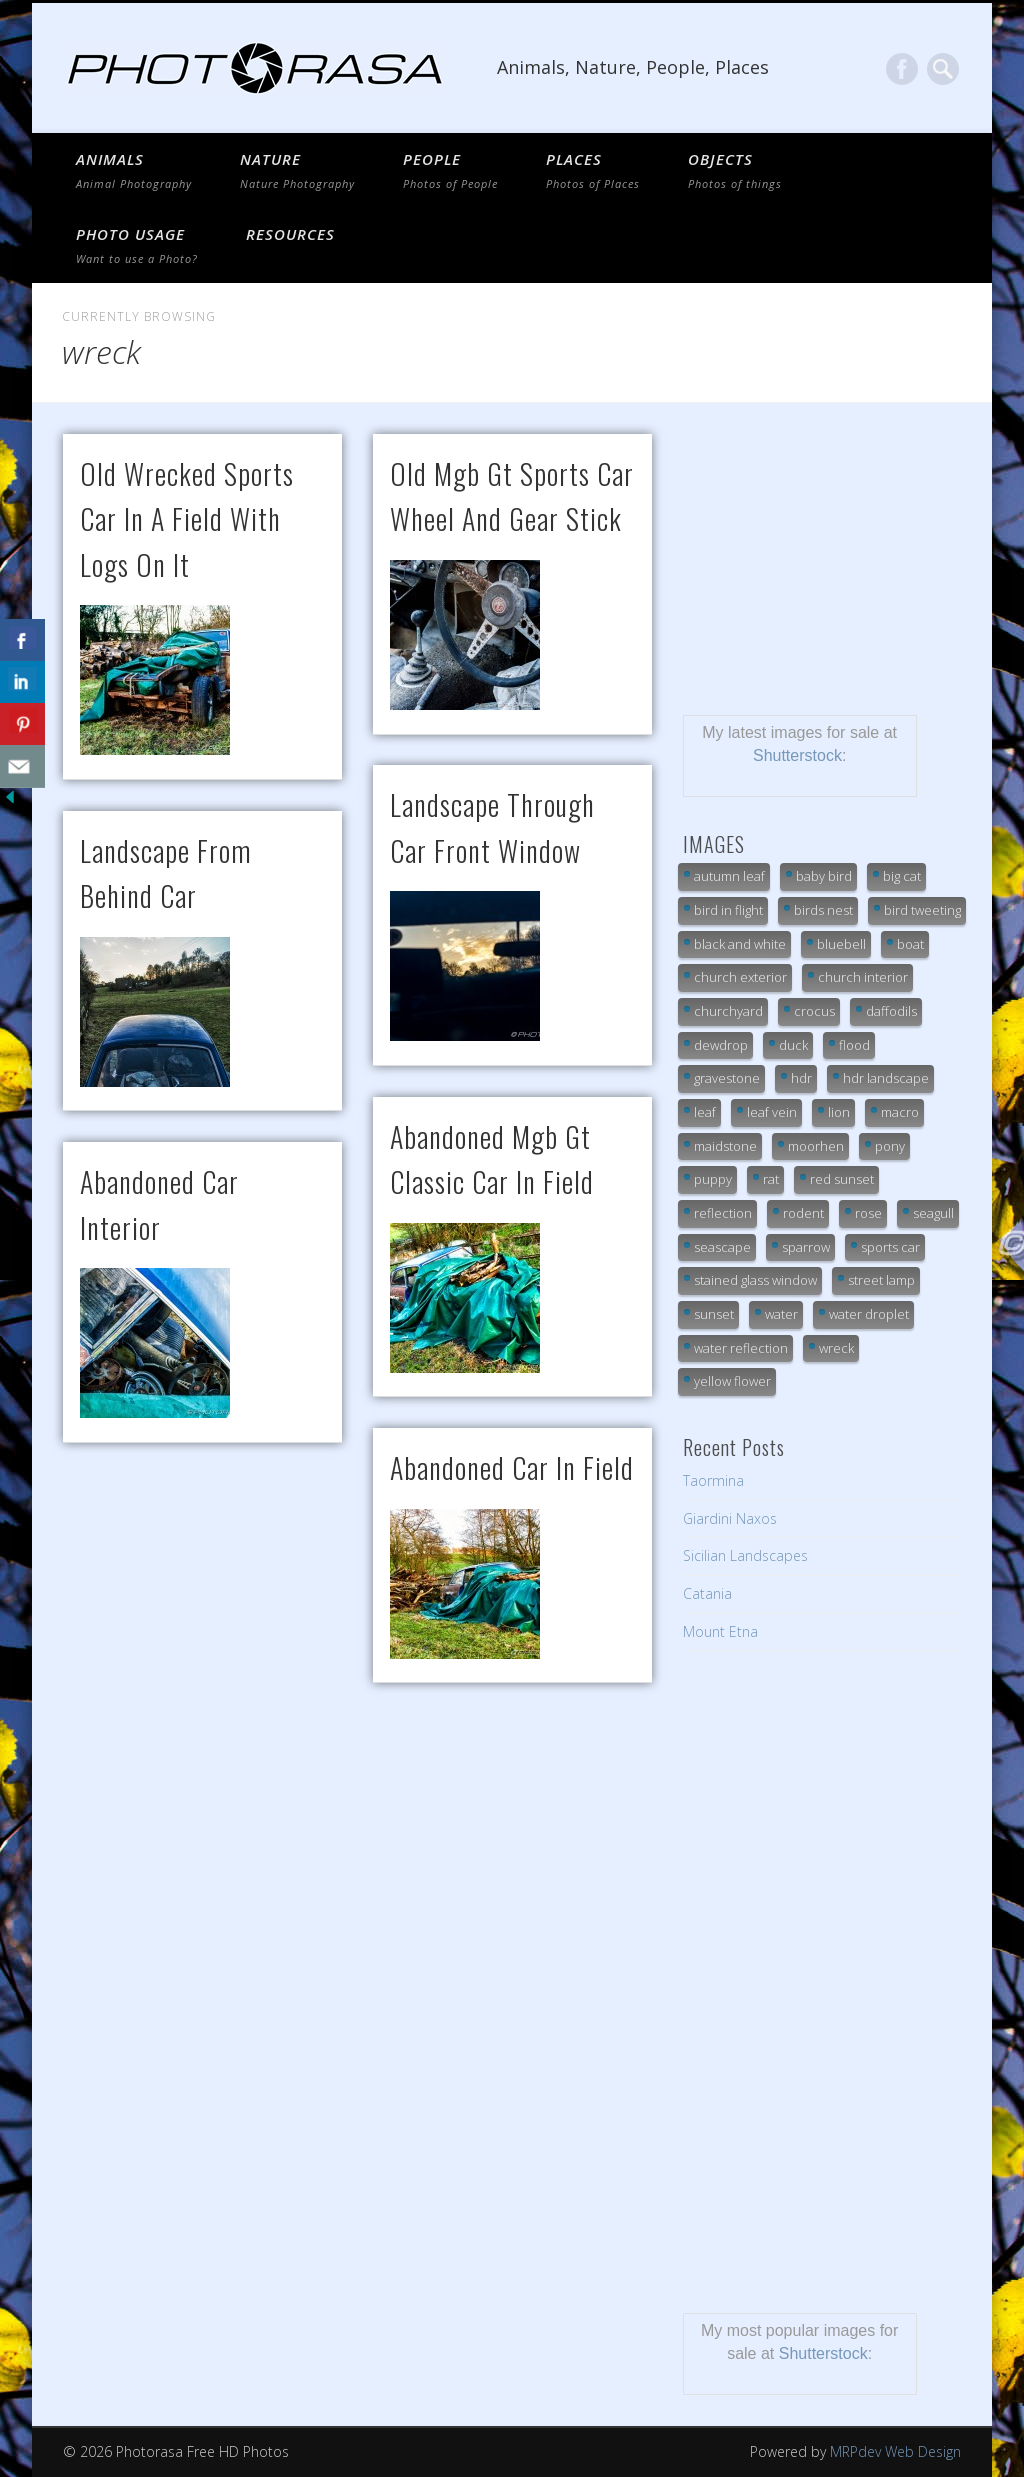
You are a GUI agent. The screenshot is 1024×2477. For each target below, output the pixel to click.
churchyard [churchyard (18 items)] (728, 1011)
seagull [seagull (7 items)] (933, 1213)
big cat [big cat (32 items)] (902, 876)
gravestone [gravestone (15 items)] (727, 1078)
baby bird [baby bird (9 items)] (824, 876)
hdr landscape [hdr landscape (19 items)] (886, 1078)
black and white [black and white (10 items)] (740, 944)
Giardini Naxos (730, 1518)
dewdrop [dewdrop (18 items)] (721, 1045)
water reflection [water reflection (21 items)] (741, 1348)
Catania (707, 1593)
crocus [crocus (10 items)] (814, 1011)
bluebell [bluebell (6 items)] (841, 944)
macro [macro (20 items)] (900, 1112)
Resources (290, 234)
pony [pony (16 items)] (890, 1146)
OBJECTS (735, 170)
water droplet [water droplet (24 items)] (869, 1314)
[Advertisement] (822, 559)
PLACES (593, 170)
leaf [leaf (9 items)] (705, 1112)
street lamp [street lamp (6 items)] (881, 1280)
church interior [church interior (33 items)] (863, 977)
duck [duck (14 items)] (793, 1045)
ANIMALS (134, 170)
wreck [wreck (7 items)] (836, 1348)
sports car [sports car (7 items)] (890, 1247)
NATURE (297, 170)
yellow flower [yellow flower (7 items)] (732, 1381)
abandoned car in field (512, 1467)
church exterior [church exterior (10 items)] (740, 977)
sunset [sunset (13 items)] (714, 1314)
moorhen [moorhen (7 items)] (816, 1146)
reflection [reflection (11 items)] (723, 1213)
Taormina (713, 1480)
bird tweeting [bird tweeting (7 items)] (922, 910)
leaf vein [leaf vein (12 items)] (772, 1112)
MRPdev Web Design (895, 2451)
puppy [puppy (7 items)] (713, 1179)
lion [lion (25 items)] (839, 1112)
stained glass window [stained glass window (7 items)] (755, 1280)
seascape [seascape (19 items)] (722, 1247)
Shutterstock (797, 755)
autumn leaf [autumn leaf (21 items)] (729, 876)
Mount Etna (720, 1631)
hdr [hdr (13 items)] (801, 1078)
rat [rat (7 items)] (771, 1179)
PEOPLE (450, 170)
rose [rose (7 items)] (868, 1213)
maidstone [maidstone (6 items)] (725, 1146)
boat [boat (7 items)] (910, 944)
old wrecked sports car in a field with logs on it (187, 519)
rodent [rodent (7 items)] (803, 1213)
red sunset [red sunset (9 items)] (842, 1179)
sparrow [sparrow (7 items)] (806, 1247)
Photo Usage (137, 245)
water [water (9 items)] (781, 1314)
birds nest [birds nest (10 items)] (823, 910)
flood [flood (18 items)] (854, 1045)
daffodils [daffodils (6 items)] (891, 1011)
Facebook (902, 69)
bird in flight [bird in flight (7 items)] (728, 910)
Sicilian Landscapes (745, 1555)
